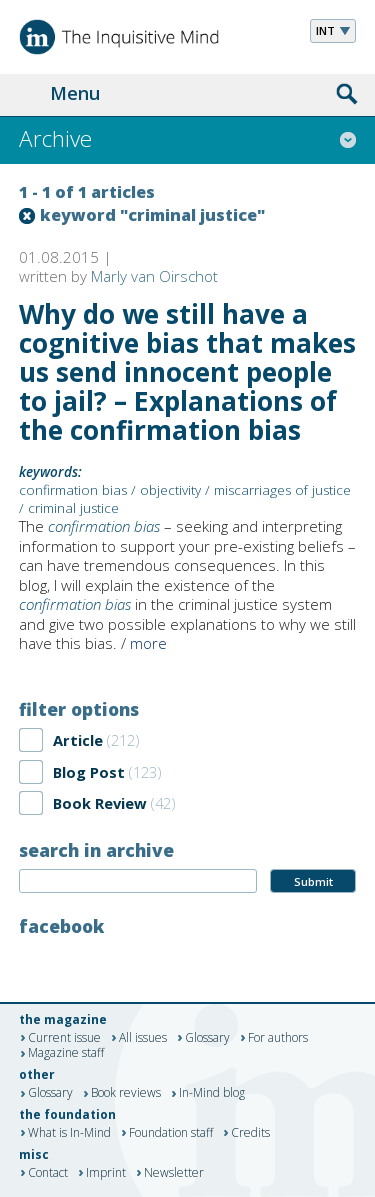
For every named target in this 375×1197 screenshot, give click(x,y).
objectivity (170, 490)
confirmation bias (73, 490)
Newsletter (174, 1173)
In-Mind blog (212, 1094)
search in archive (96, 850)
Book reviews (126, 1094)
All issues (143, 1038)
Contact (48, 1173)
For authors (278, 1038)
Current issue (64, 1038)
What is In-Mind (69, 1133)
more (148, 643)
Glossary (207, 1038)
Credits (250, 1133)
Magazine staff (66, 1054)
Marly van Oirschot (154, 276)
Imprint (106, 1173)
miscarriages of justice (282, 490)
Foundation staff (171, 1133)
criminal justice (73, 508)
